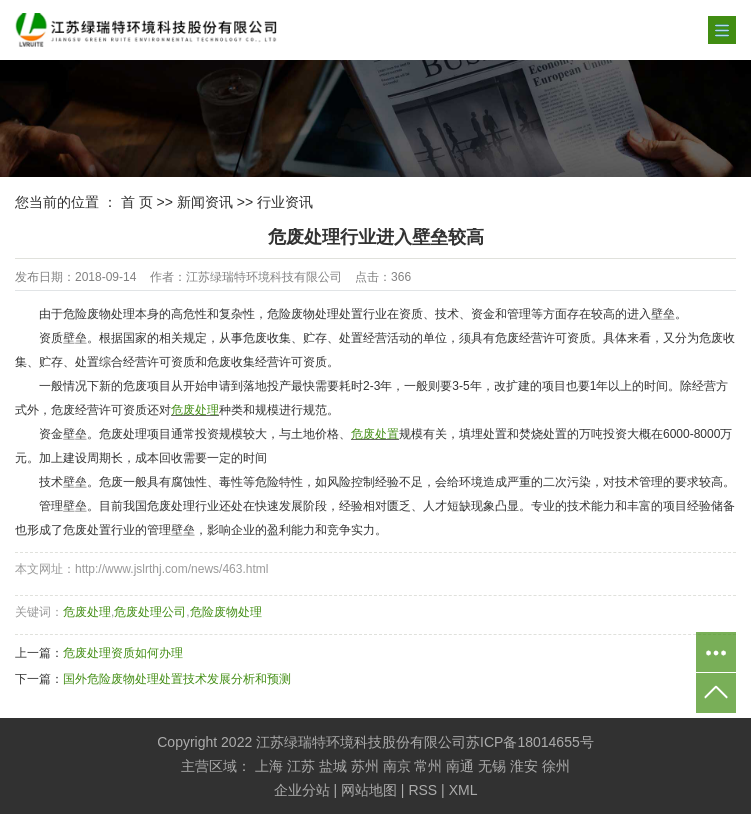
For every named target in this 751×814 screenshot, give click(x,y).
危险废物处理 (226, 612)
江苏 (301, 766)
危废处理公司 (150, 612)
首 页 (137, 202)
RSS (422, 790)
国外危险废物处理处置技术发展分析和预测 (177, 679)
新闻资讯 (205, 202)
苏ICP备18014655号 (530, 742)
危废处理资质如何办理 (123, 653)
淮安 (524, 766)
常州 (428, 766)
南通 (460, 766)
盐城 (333, 766)
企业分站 (302, 790)
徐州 (556, 766)
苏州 (365, 766)
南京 (397, 766)
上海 (269, 766)
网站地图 (369, 790)
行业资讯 (285, 202)
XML (463, 790)
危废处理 (87, 612)
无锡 (492, 766)
